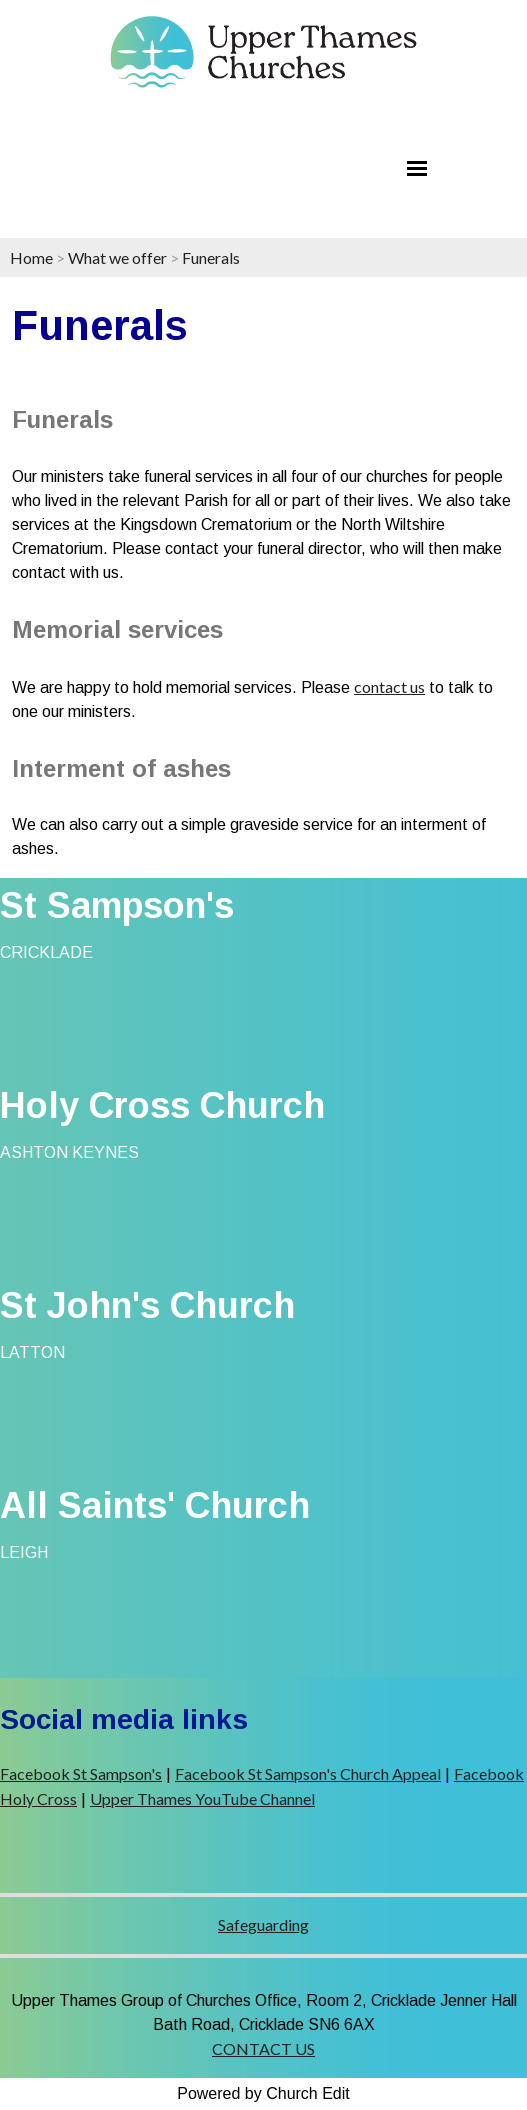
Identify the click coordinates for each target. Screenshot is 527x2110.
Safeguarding (263, 1924)
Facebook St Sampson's (81, 1773)
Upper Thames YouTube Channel (202, 1798)
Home (31, 257)
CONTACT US (263, 2048)
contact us (389, 686)
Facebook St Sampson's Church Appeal (308, 1773)
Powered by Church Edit (263, 2093)
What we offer (117, 257)
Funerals (211, 257)
